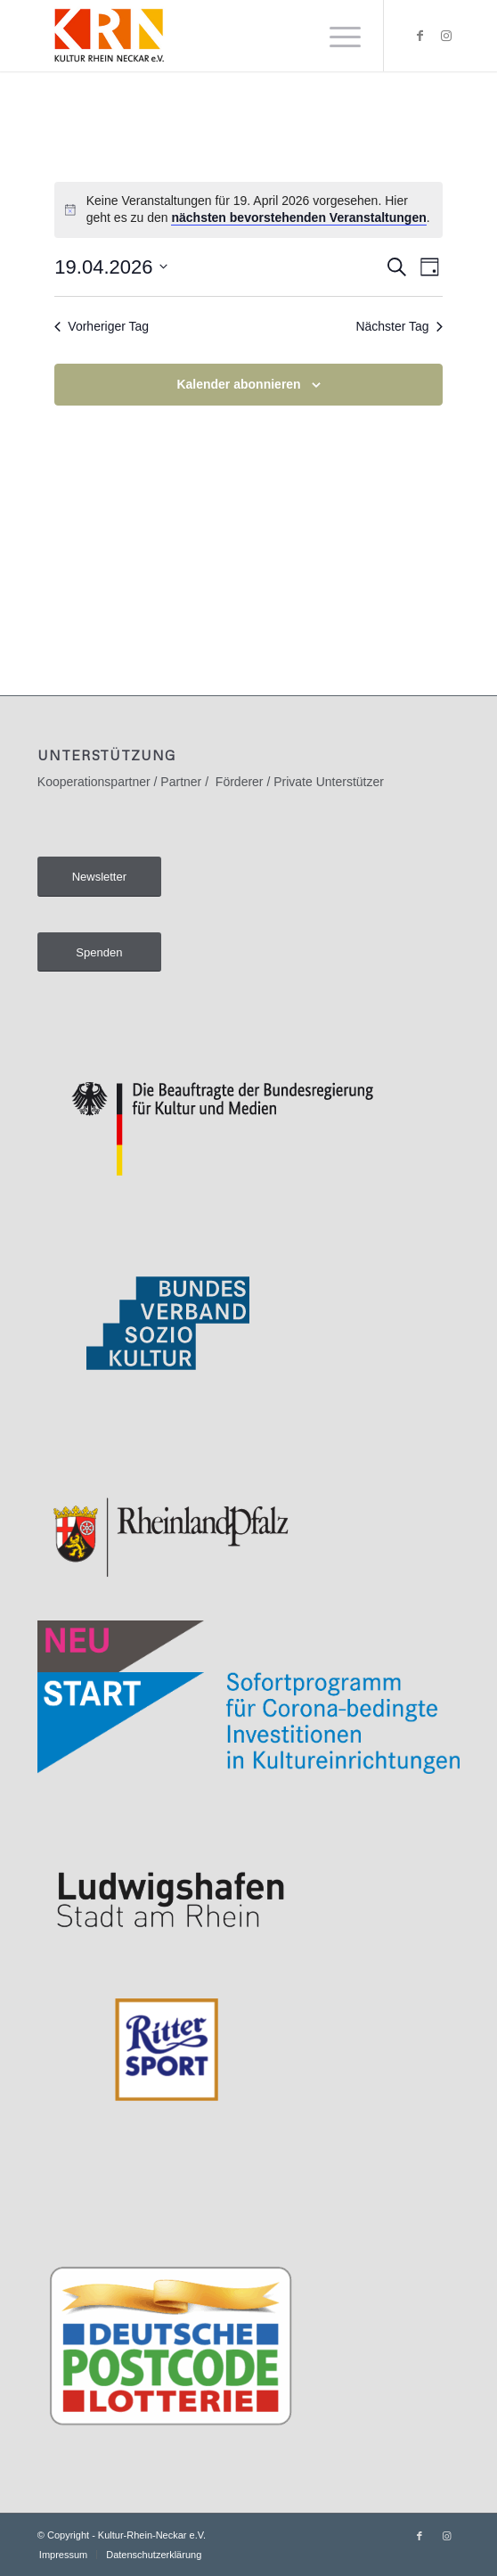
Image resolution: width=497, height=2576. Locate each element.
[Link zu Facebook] (419, 35)
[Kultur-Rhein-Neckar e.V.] (206, 35)
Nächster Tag (398, 326)
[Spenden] (99, 952)
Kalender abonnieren (238, 384)
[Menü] (336, 35)
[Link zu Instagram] (446, 35)
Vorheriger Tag (101, 326)
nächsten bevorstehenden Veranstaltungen (298, 217)
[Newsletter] (99, 877)
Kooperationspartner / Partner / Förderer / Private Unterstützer (210, 782)
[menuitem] (336, 35)
